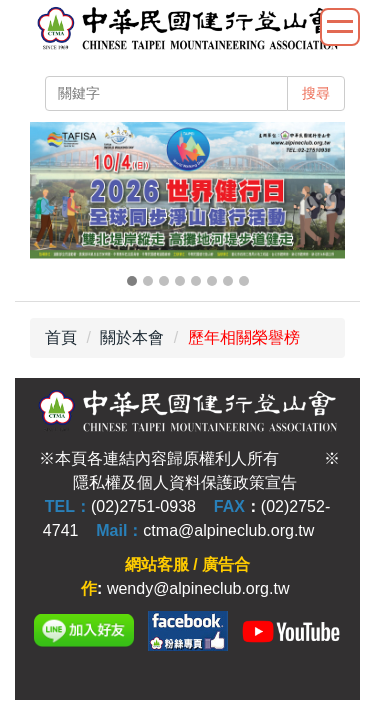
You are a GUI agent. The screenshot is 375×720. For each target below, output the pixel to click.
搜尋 (316, 93)
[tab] (132, 281)
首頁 (61, 337)
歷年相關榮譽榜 (244, 337)
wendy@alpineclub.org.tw (198, 588)
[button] (55, 206)
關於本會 (132, 337)
